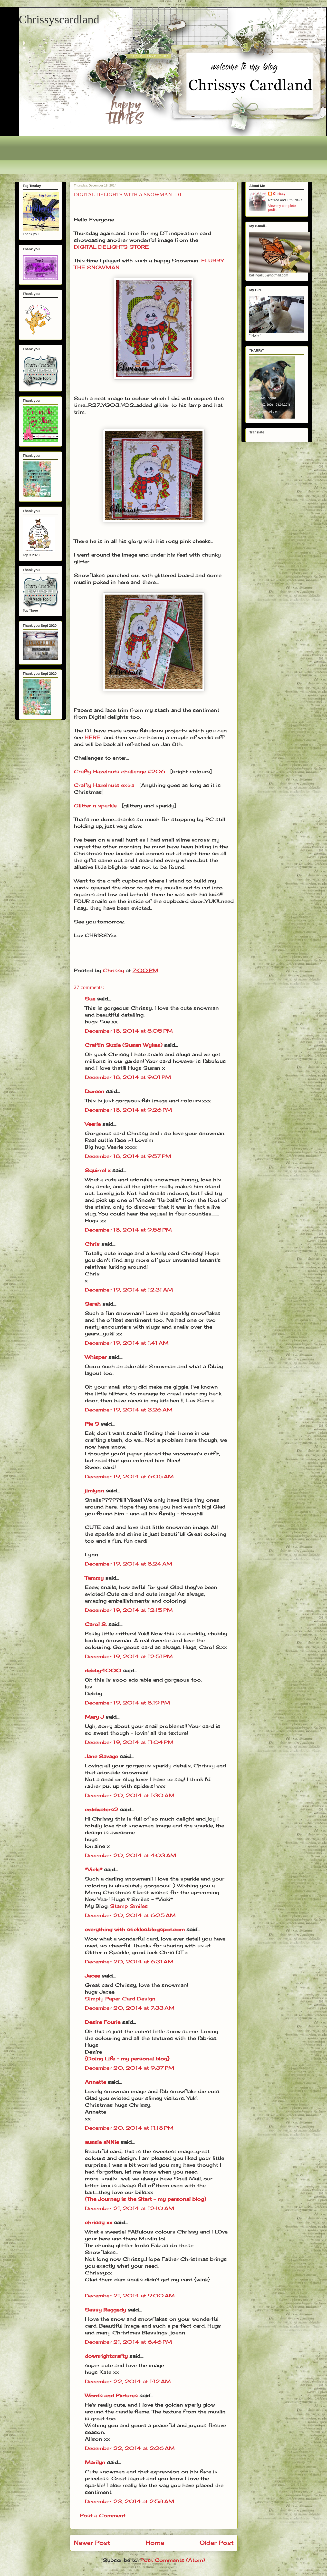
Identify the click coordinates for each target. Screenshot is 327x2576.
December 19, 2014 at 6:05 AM (129, 1476)
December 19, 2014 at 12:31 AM (129, 1290)
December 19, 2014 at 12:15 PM (129, 1610)
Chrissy (279, 194)
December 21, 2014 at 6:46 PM (128, 2342)
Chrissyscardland (59, 19)
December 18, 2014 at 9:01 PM (128, 1077)
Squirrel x (98, 1170)
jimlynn (94, 1491)
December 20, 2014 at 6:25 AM (130, 1915)
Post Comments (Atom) (172, 2560)
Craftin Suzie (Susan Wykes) (123, 1045)
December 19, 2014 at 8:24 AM (128, 1564)
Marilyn (95, 2462)
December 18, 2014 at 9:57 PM (128, 1156)
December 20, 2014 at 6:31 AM (129, 1962)
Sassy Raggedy (105, 2310)
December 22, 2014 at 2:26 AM (130, 2448)
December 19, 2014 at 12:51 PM (129, 1656)
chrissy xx (98, 2222)
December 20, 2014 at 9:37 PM (129, 2068)
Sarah (93, 1304)
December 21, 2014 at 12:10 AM (129, 2208)
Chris (92, 1244)
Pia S (92, 1424)
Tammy (94, 1578)
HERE (92, 737)
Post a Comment (102, 2515)
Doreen (94, 1091)
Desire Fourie (102, 2022)
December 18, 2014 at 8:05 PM (129, 1031)
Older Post (217, 2542)
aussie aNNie (102, 2142)
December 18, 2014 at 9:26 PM (128, 1110)
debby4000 (103, 1670)
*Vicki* (93, 1869)
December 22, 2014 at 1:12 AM (128, 2381)
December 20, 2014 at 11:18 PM (129, 2128)
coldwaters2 (101, 1809)
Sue (90, 999)
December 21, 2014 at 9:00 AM (130, 2295)
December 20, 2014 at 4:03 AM (130, 1855)
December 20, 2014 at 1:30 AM (129, 1795)
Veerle (93, 1124)
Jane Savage (101, 1756)
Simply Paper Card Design (120, 1999)
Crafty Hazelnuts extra (104, 785)
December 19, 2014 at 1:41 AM (127, 1343)
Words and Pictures (111, 2395)
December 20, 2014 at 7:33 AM (129, 2008)
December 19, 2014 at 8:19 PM (127, 1703)
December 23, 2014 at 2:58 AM (129, 2501)
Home (154, 2542)
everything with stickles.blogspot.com (135, 1929)
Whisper (96, 1357)
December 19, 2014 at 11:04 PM (129, 1742)
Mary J (94, 1717)
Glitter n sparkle (95, 806)
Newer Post (92, 2542)
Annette (95, 2082)
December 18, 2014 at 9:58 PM (128, 1230)
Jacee (92, 1976)
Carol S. (96, 1624)
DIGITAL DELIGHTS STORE (111, 247)
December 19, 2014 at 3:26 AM (129, 1410)
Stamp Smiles (129, 1906)
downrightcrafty (106, 2356)
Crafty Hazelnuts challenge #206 (119, 771)
